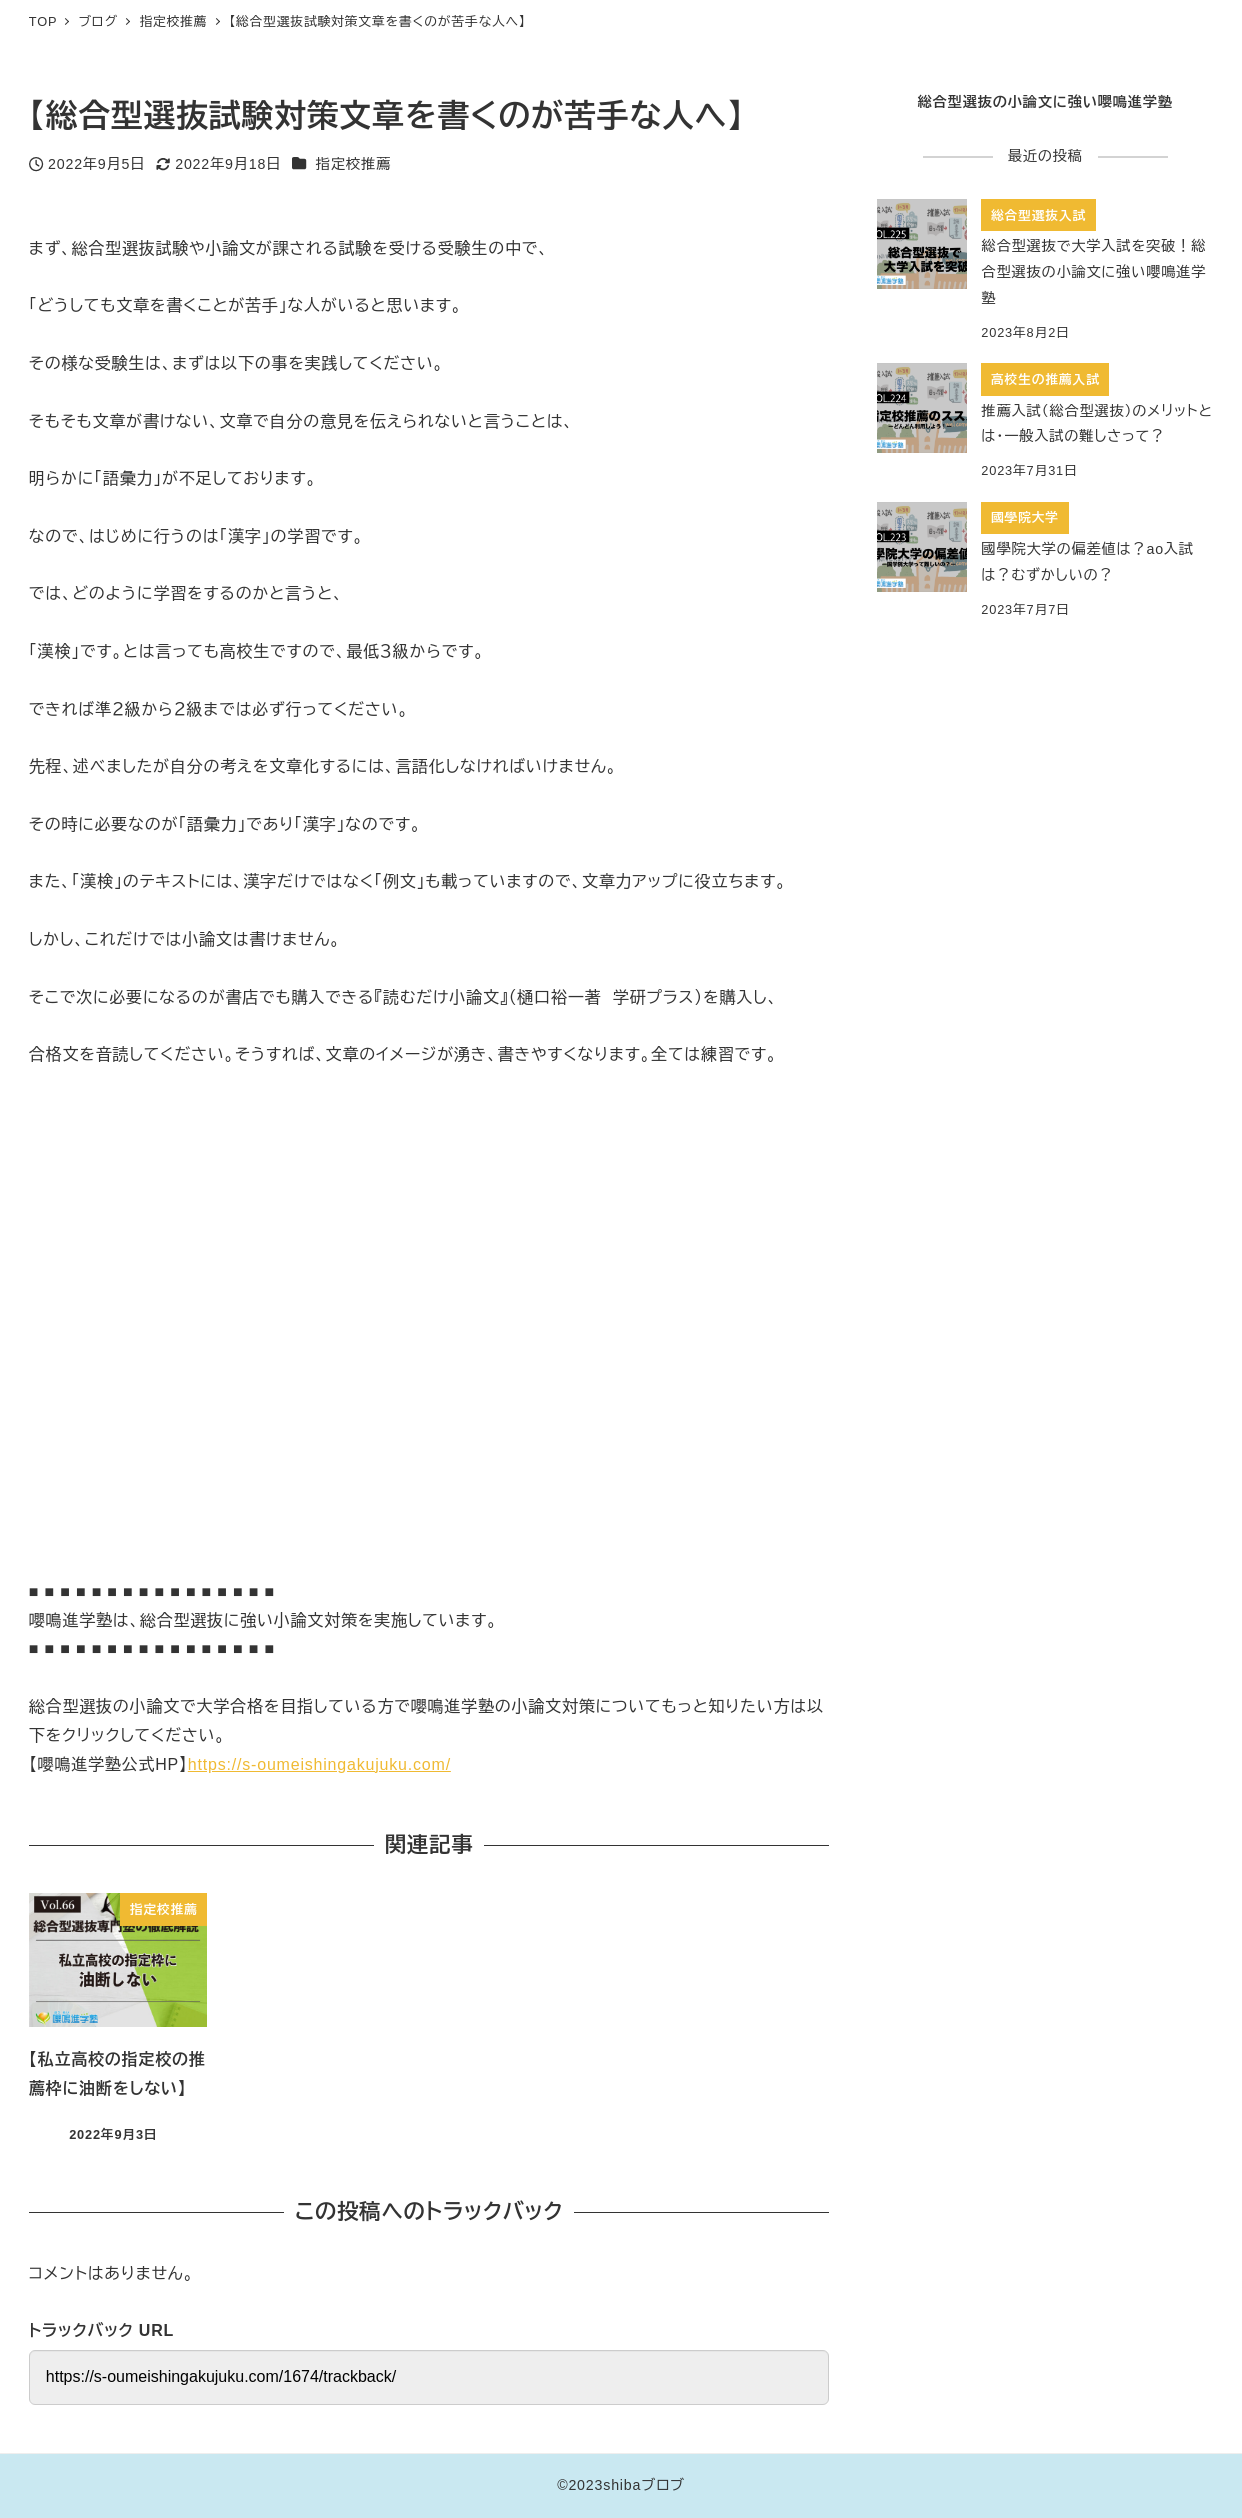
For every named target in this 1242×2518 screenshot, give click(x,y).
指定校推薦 (353, 164)
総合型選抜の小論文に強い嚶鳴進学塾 (1045, 102)
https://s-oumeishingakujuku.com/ (319, 1764)
